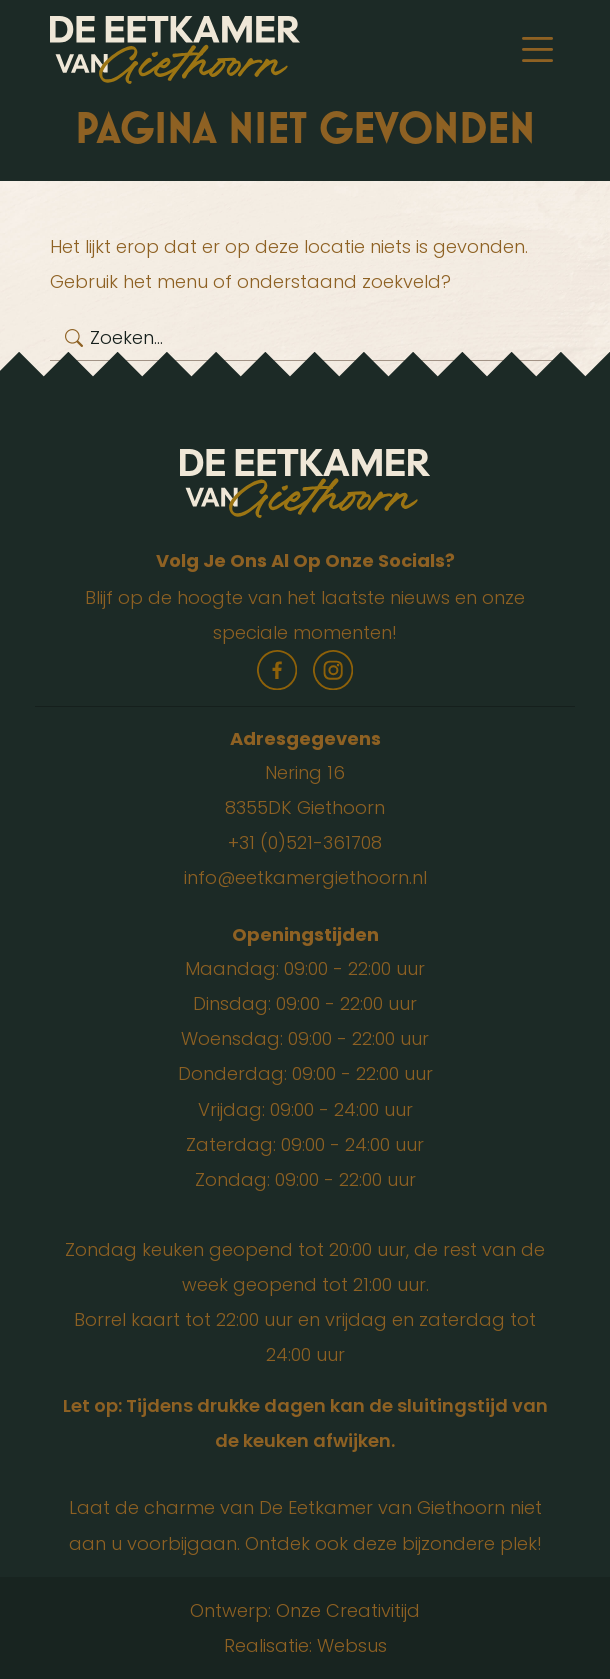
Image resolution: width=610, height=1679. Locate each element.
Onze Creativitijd (348, 1610)
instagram (333, 670)
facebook (277, 670)
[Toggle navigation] (537, 50)
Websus (352, 1645)
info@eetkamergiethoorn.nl (305, 877)
